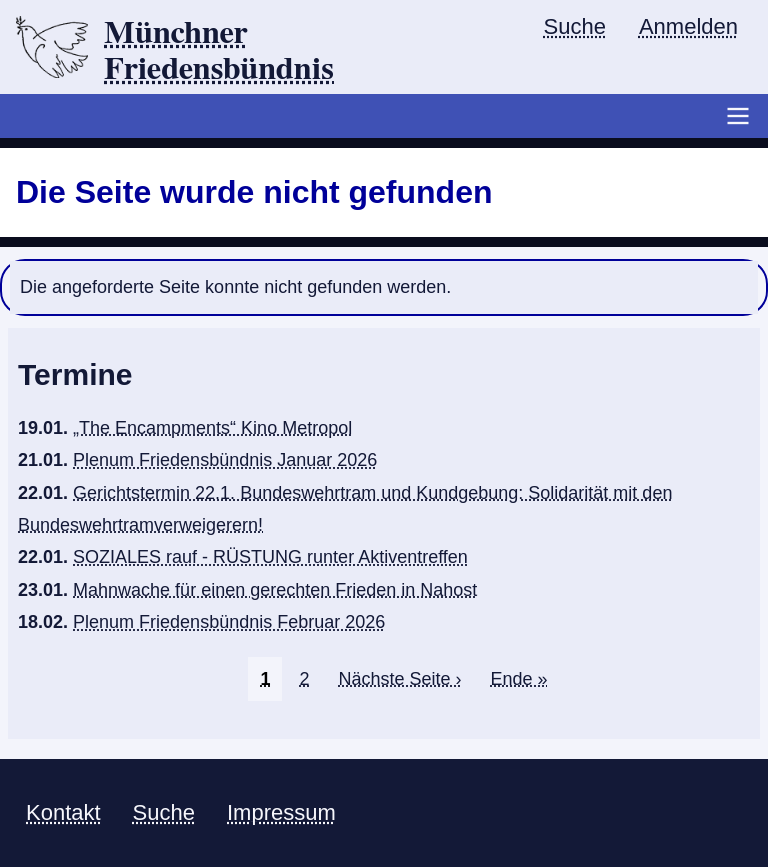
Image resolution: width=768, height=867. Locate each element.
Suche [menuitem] (575, 26)
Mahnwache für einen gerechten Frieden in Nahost (275, 590)
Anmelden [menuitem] (688, 26)
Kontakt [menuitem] (63, 812)
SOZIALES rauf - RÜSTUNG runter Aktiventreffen (270, 557)
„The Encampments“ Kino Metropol (212, 428)
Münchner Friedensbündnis (219, 51)
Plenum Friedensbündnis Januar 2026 (225, 460)
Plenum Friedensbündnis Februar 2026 (229, 622)
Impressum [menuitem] (281, 812)
